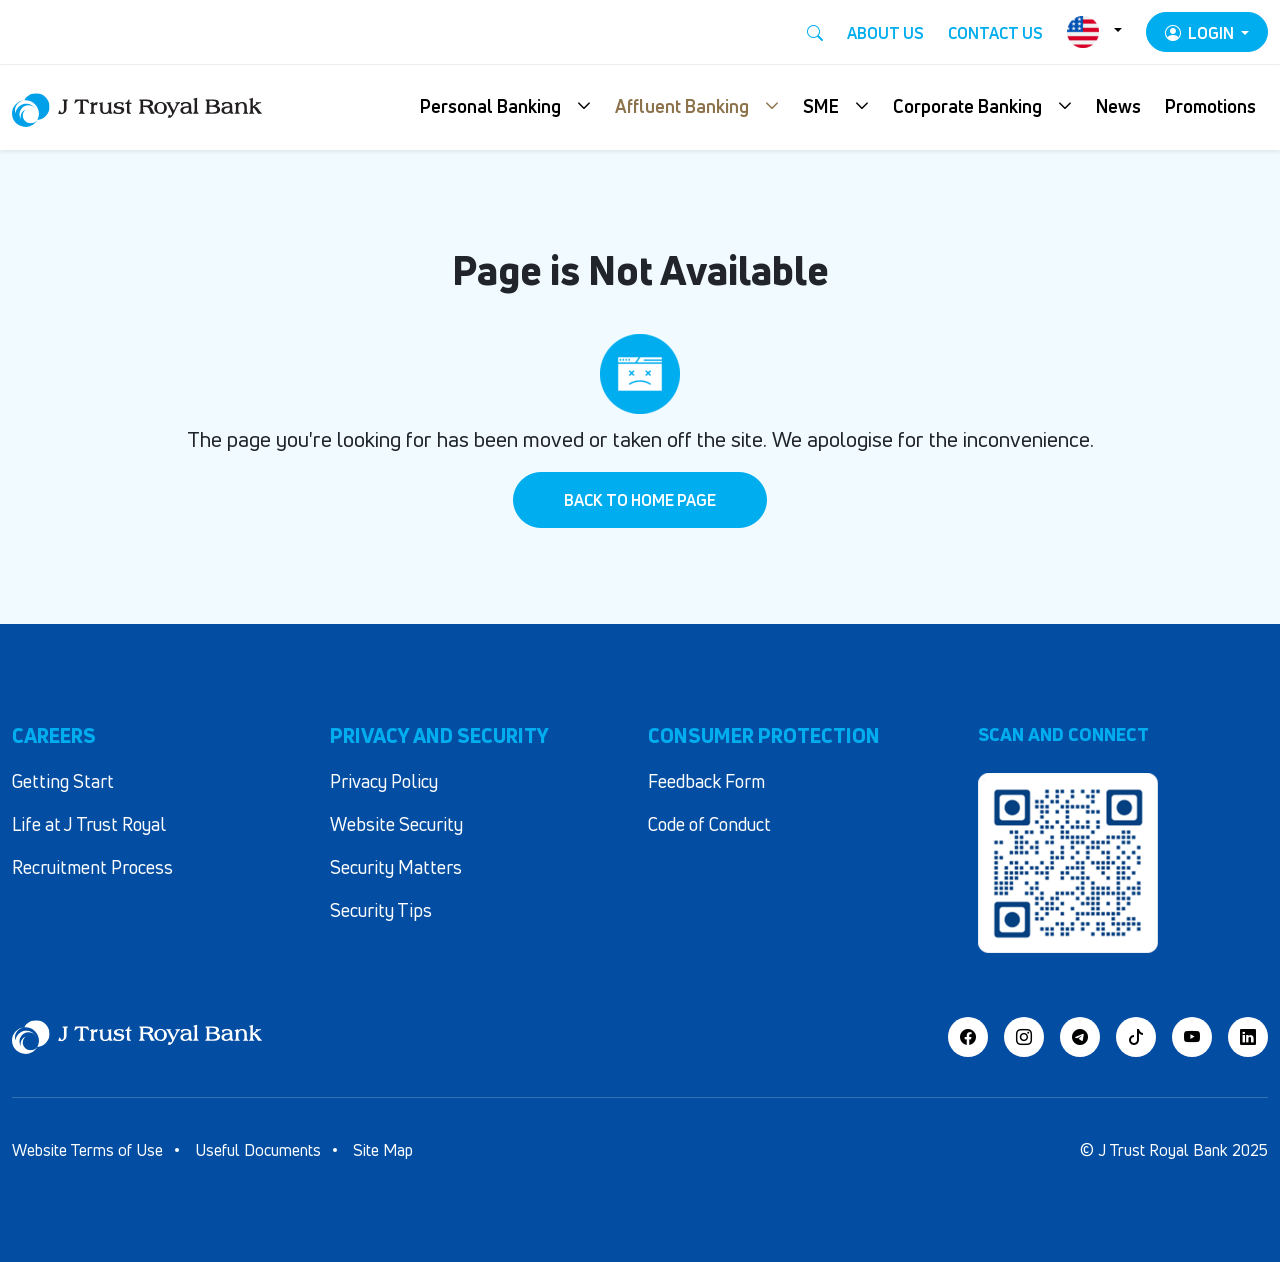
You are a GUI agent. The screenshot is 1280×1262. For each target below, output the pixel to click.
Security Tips (381, 910)
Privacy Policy (384, 781)
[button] (505, 107)
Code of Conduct (709, 824)
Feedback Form (706, 781)
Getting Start (63, 781)
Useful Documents (258, 1150)
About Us (885, 33)
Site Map (383, 1150)
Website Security (396, 824)
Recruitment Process (92, 867)
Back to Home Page (640, 500)
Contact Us (995, 33)
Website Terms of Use (87, 1150)
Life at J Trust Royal (89, 824)
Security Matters (396, 867)
